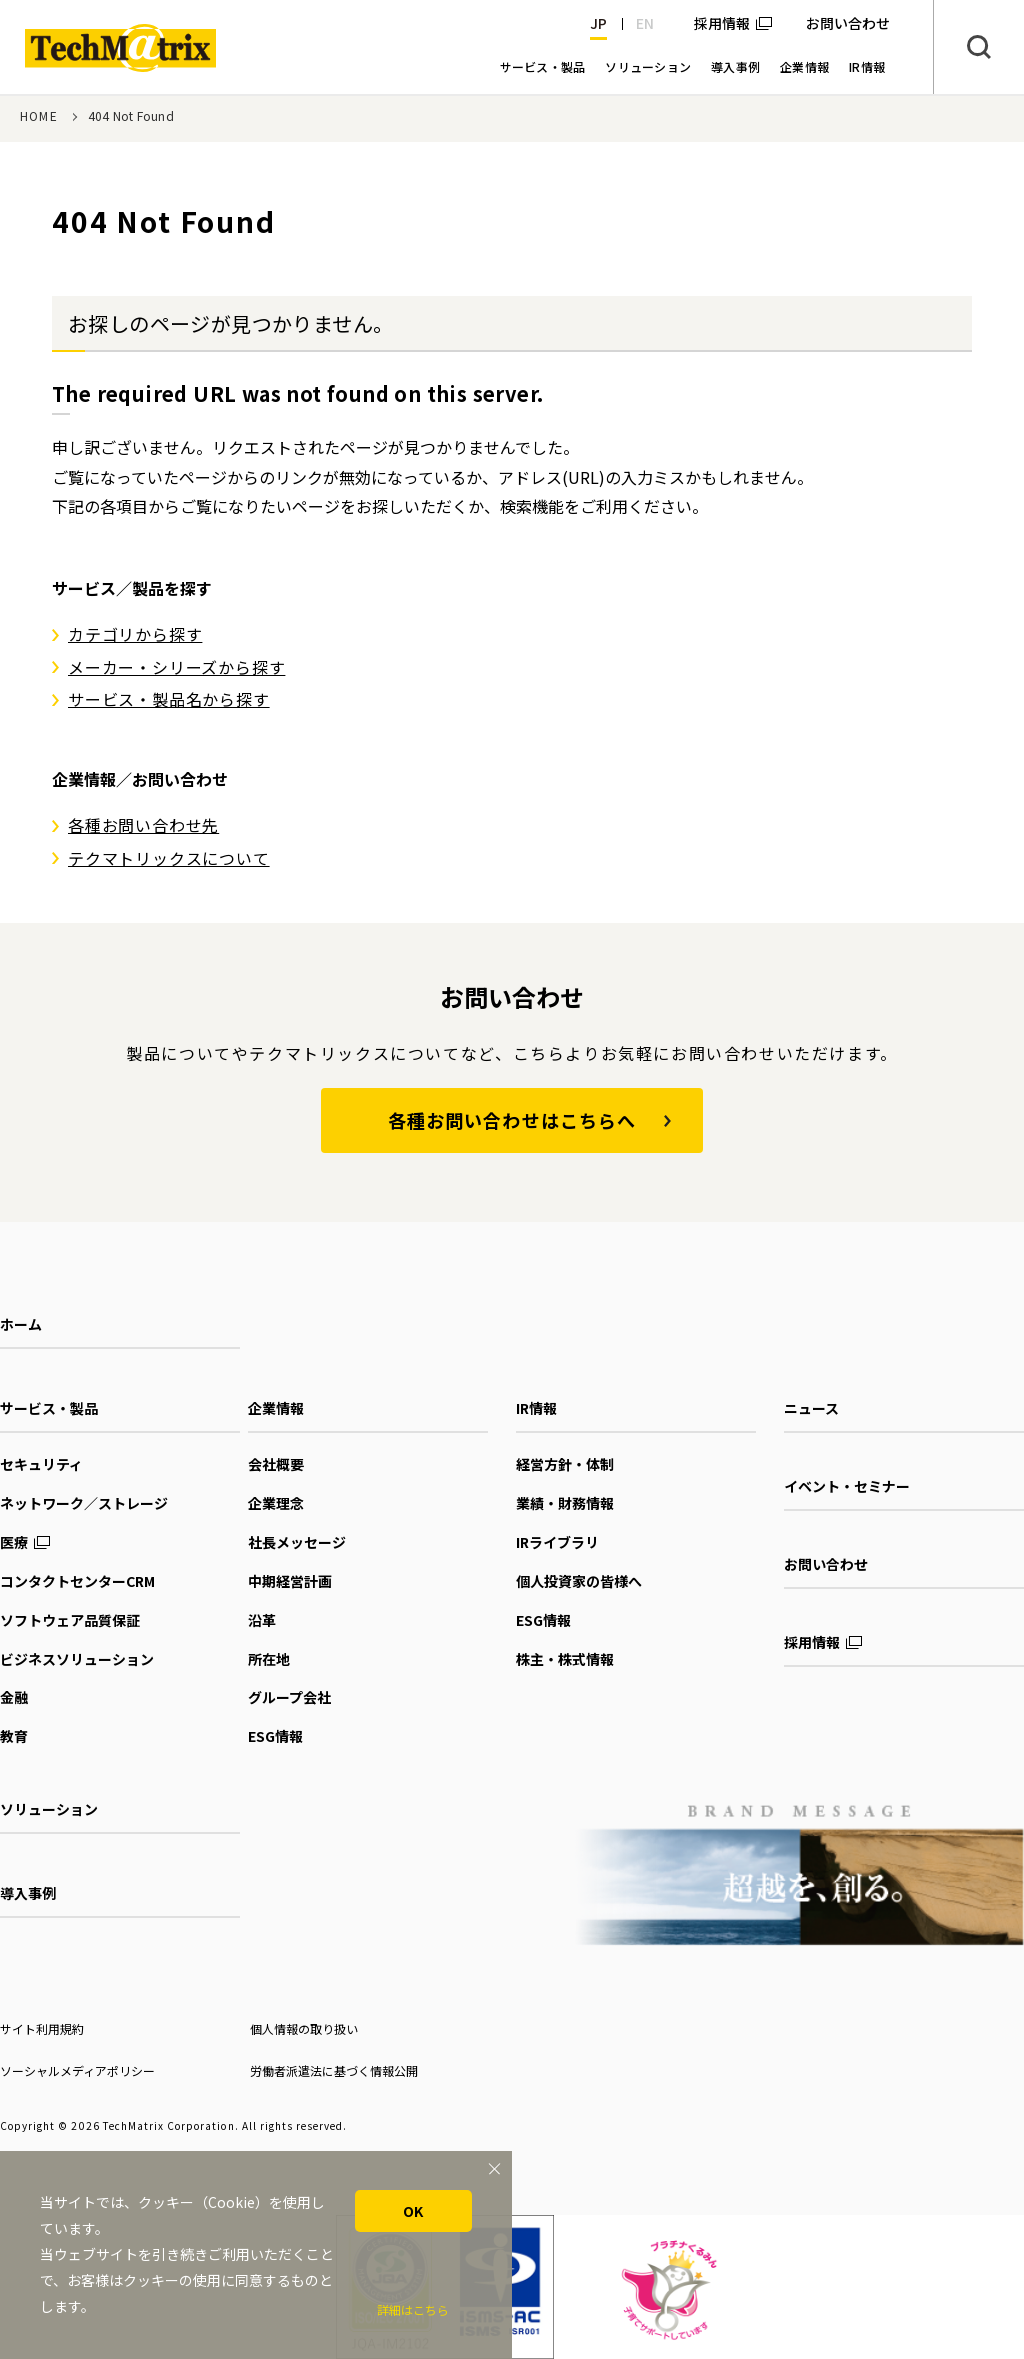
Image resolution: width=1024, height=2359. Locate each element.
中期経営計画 (290, 1581)
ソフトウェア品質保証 (70, 1620)
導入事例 (28, 1893)
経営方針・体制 (565, 1464)
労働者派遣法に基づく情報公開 (334, 2070)
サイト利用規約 (42, 2028)
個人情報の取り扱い (304, 2028)
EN (645, 23)
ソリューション (49, 1809)
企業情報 (276, 1408)
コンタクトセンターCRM (77, 1581)
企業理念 (276, 1503)
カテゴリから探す (135, 634)
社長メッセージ (297, 1542)
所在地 (269, 1659)
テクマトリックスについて (169, 858)
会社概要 (276, 1464)
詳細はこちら (413, 2309)
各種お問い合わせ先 (143, 825)
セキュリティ (41, 1464)
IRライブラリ (557, 1542)
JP (598, 23)
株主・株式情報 (565, 1659)
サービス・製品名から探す (169, 699)
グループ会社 (289, 1697)
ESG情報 (275, 1736)
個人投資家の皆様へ (579, 1581)
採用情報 (722, 23)
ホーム (21, 1324)
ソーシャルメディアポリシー (77, 2070)
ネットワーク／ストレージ (84, 1503)
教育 (14, 1736)
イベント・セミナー (847, 1486)
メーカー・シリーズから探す (176, 667)
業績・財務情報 (565, 1503)
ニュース (811, 1408)
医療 (14, 1542)
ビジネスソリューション (77, 1659)
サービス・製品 (49, 1408)
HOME (39, 115)
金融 (14, 1697)
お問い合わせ (826, 1564)
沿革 (262, 1620)
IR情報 (536, 1408)
